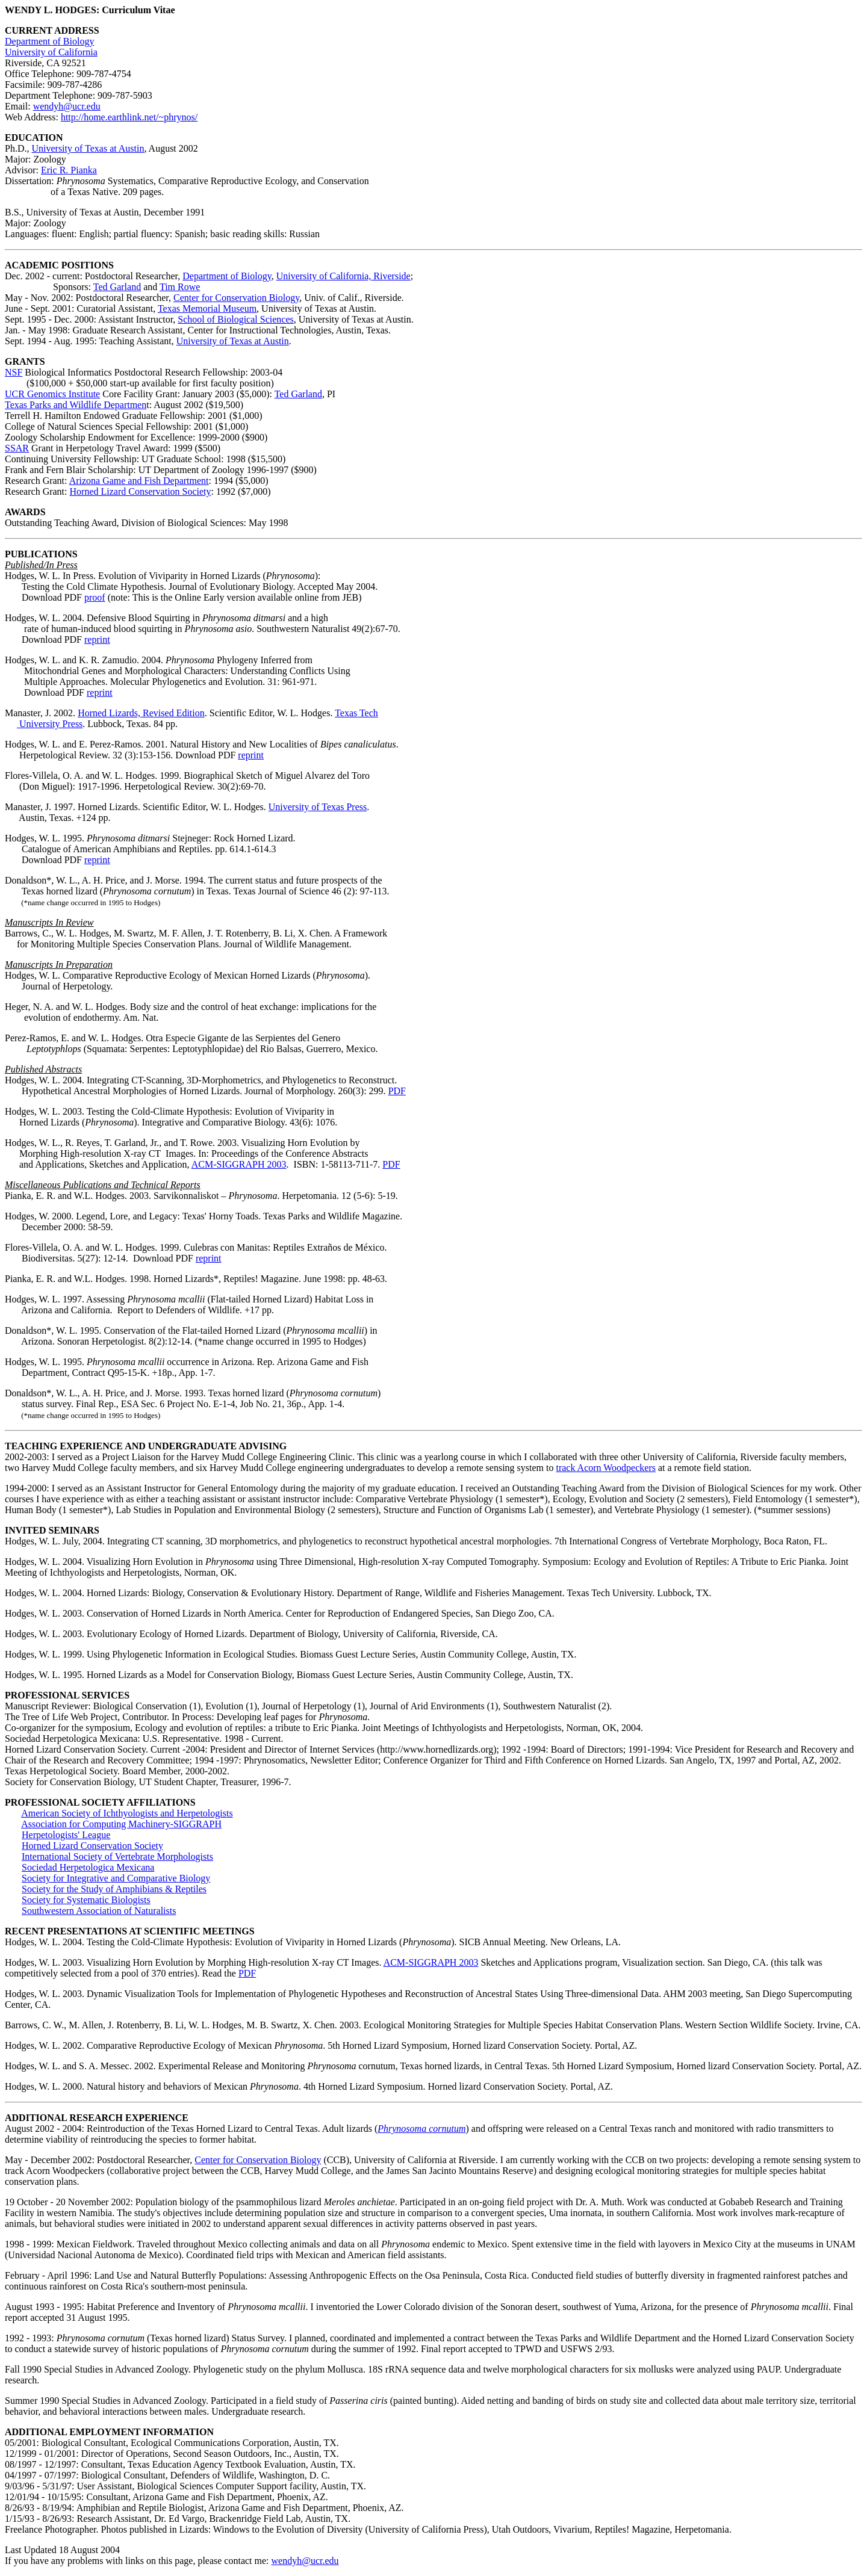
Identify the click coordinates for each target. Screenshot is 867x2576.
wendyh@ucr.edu (67, 106)
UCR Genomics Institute (52, 394)
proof (94, 597)
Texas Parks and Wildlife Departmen (75, 405)
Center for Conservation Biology (236, 298)
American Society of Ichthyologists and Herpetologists (126, 1813)
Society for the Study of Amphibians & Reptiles (114, 1889)
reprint (97, 639)
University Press (49, 724)
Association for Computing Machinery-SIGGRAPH (121, 1824)
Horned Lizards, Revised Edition (141, 713)
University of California (51, 52)
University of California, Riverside (343, 276)
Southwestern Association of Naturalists (99, 1911)
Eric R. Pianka (69, 170)
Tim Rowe (180, 287)
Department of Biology (49, 41)
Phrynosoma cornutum (421, 2128)
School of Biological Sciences (235, 319)
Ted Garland (117, 287)
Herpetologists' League (66, 1835)
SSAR (17, 448)
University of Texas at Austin (87, 148)
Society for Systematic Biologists (86, 1900)
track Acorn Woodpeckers (605, 1468)
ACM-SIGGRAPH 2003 (239, 1164)
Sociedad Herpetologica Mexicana (88, 1867)
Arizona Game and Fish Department (139, 480)
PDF (397, 1091)
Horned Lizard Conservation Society (140, 491)
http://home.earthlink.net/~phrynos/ (129, 117)
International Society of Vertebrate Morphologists (117, 1856)
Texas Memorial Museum (207, 308)
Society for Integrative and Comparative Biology (116, 1878)
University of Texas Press (318, 807)
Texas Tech (356, 713)
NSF (13, 372)
